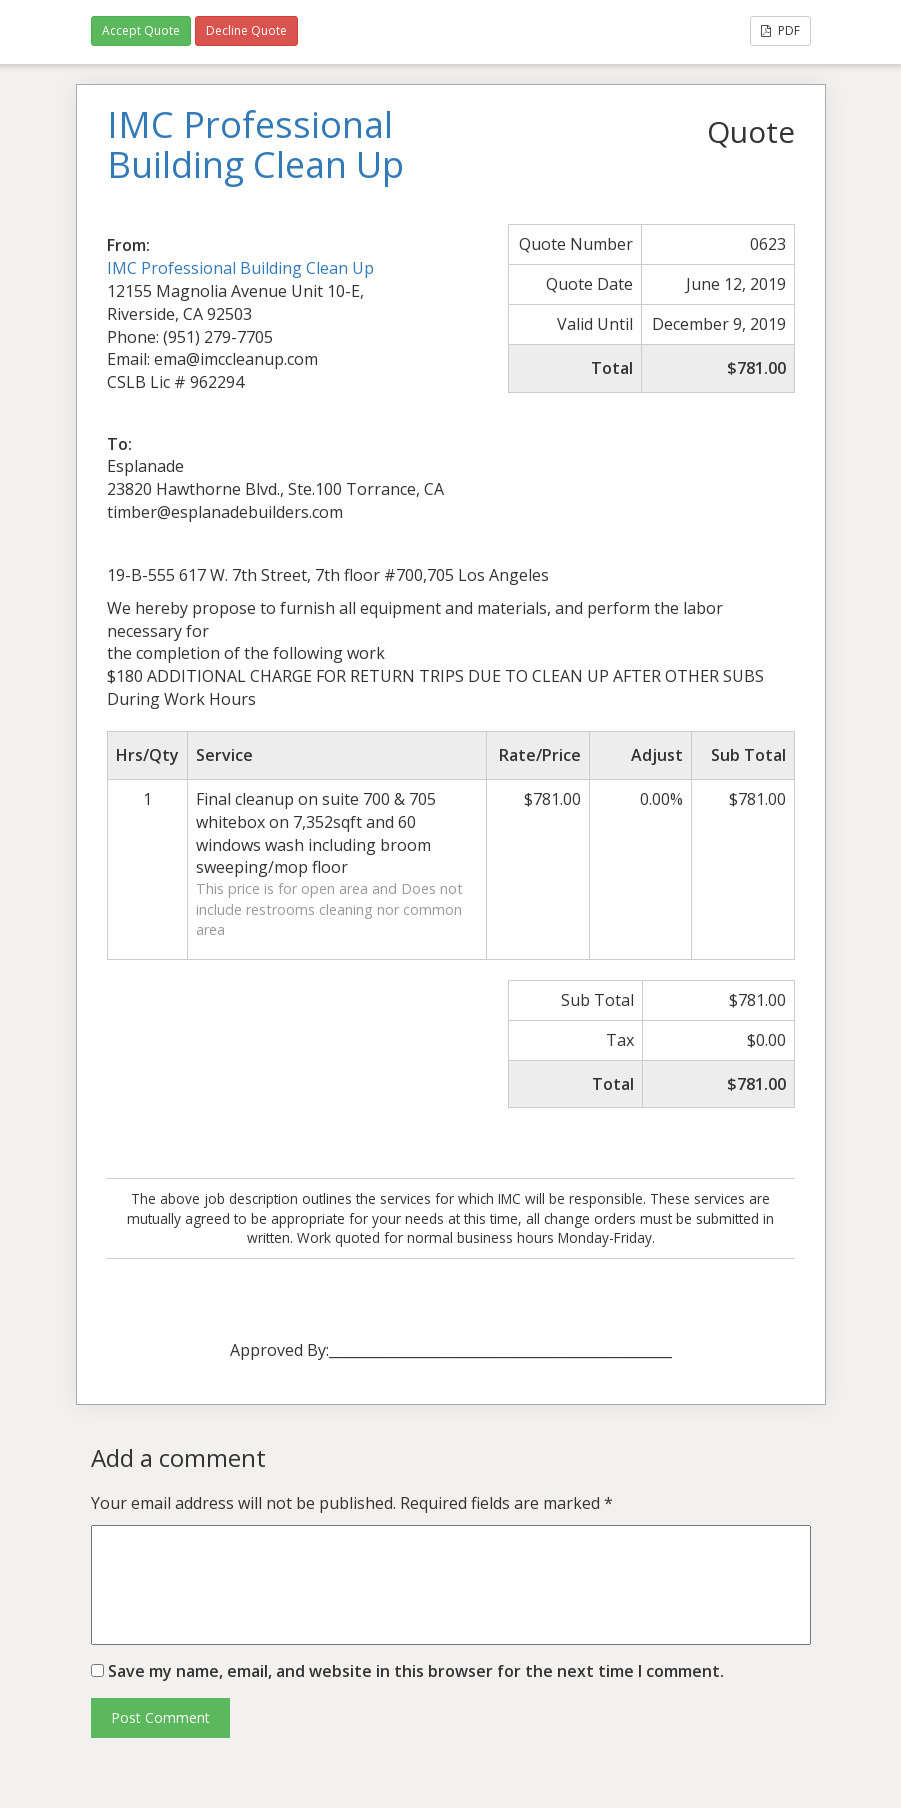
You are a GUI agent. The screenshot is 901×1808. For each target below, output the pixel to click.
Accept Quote (141, 30)
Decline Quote (246, 30)
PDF (780, 30)
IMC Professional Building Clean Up (240, 268)
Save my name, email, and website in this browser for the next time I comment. (416, 1671)
